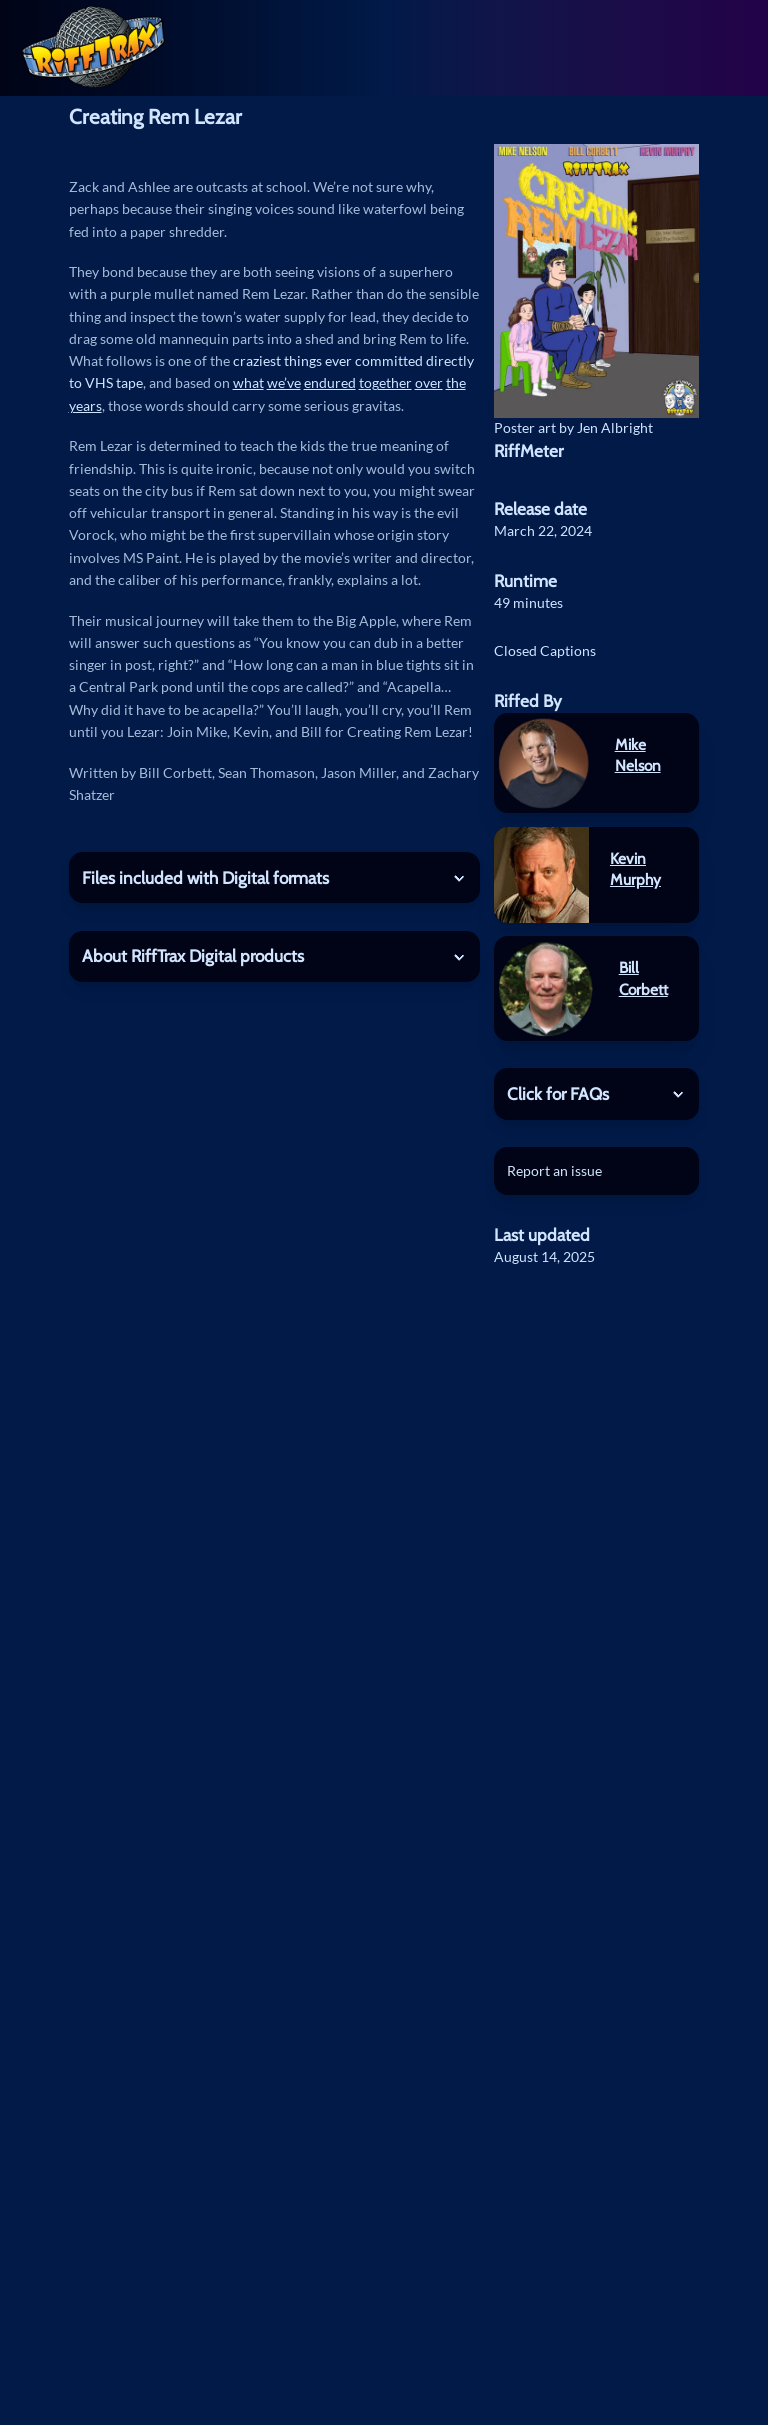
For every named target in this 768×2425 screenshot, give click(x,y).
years (85, 405)
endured (330, 382)
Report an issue (554, 1170)
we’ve (284, 382)
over (429, 382)
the (456, 382)
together (385, 382)
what (248, 382)
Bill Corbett (643, 978)
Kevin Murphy (635, 869)
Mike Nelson (638, 755)
